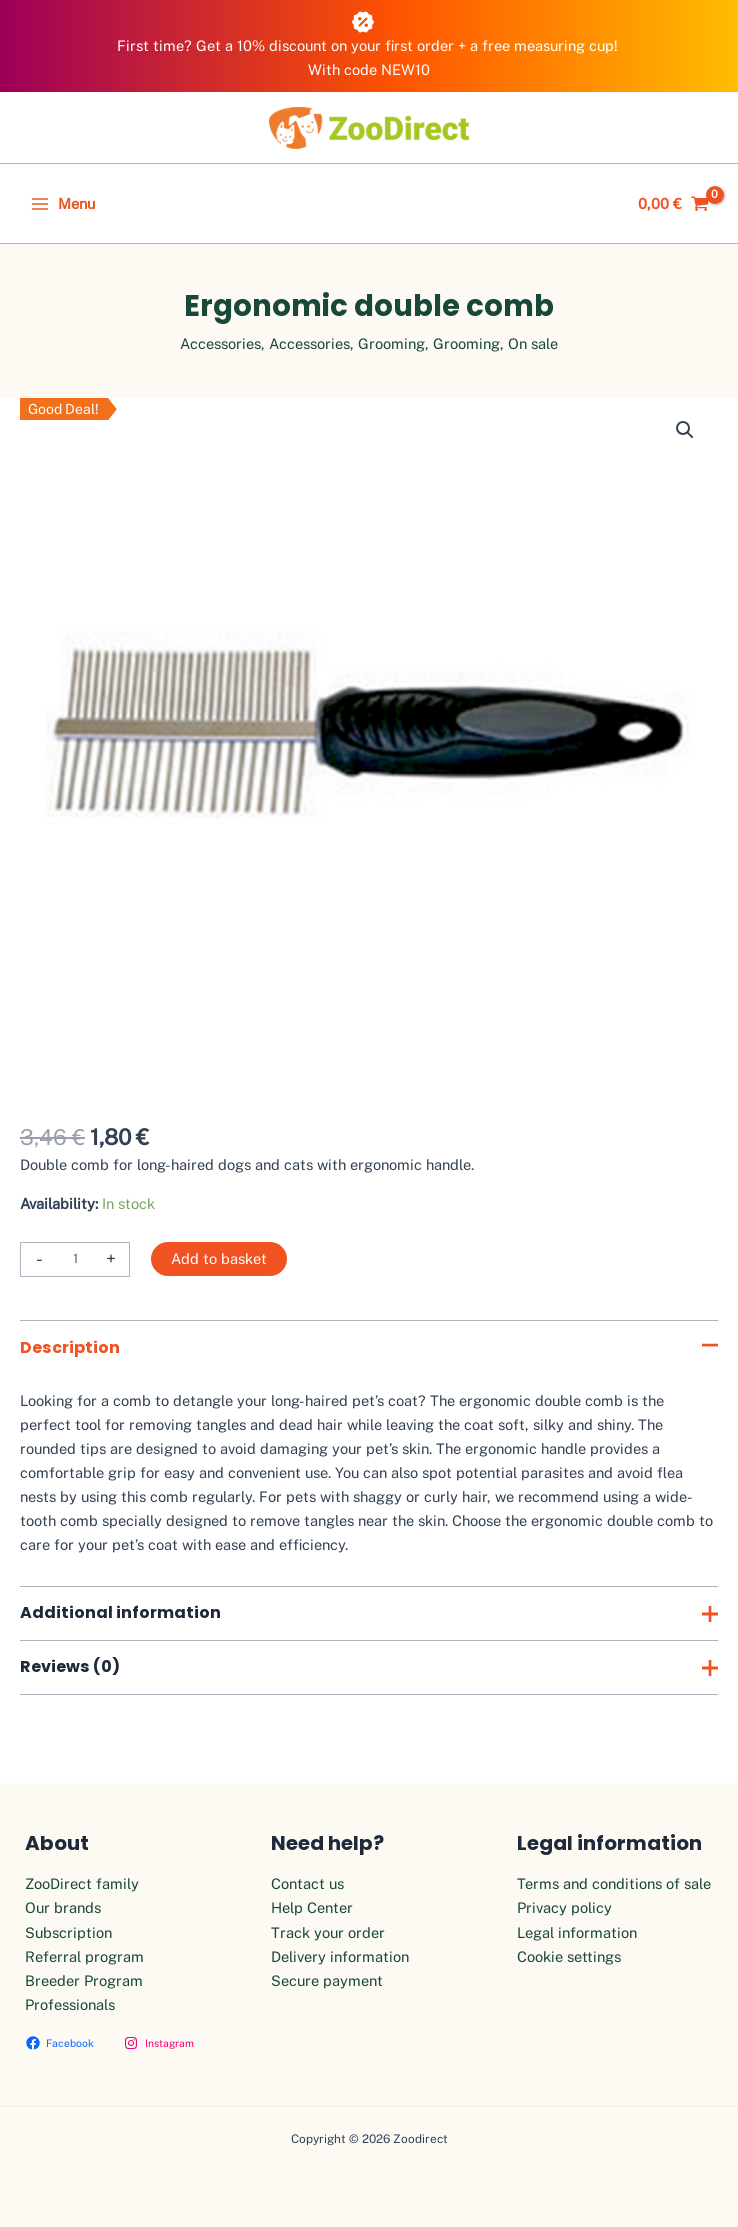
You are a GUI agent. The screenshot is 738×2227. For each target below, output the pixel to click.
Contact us (307, 1883)
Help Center (312, 1907)
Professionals (70, 2004)
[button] (685, 430)
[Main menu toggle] (63, 204)
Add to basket (219, 1258)
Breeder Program (84, 1980)
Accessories (220, 343)
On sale (533, 343)
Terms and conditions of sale (614, 1883)
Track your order (328, 1932)
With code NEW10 (369, 69)
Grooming (391, 343)
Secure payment (327, 1980)
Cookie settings (569, 1956)
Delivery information (340, 1956)
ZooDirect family (82, 1883)
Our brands (63, 1907)
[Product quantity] (75, 1259)
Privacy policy (564, 1907)
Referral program (84, 1956)
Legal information (577, 1932)
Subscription (68, 1932)
